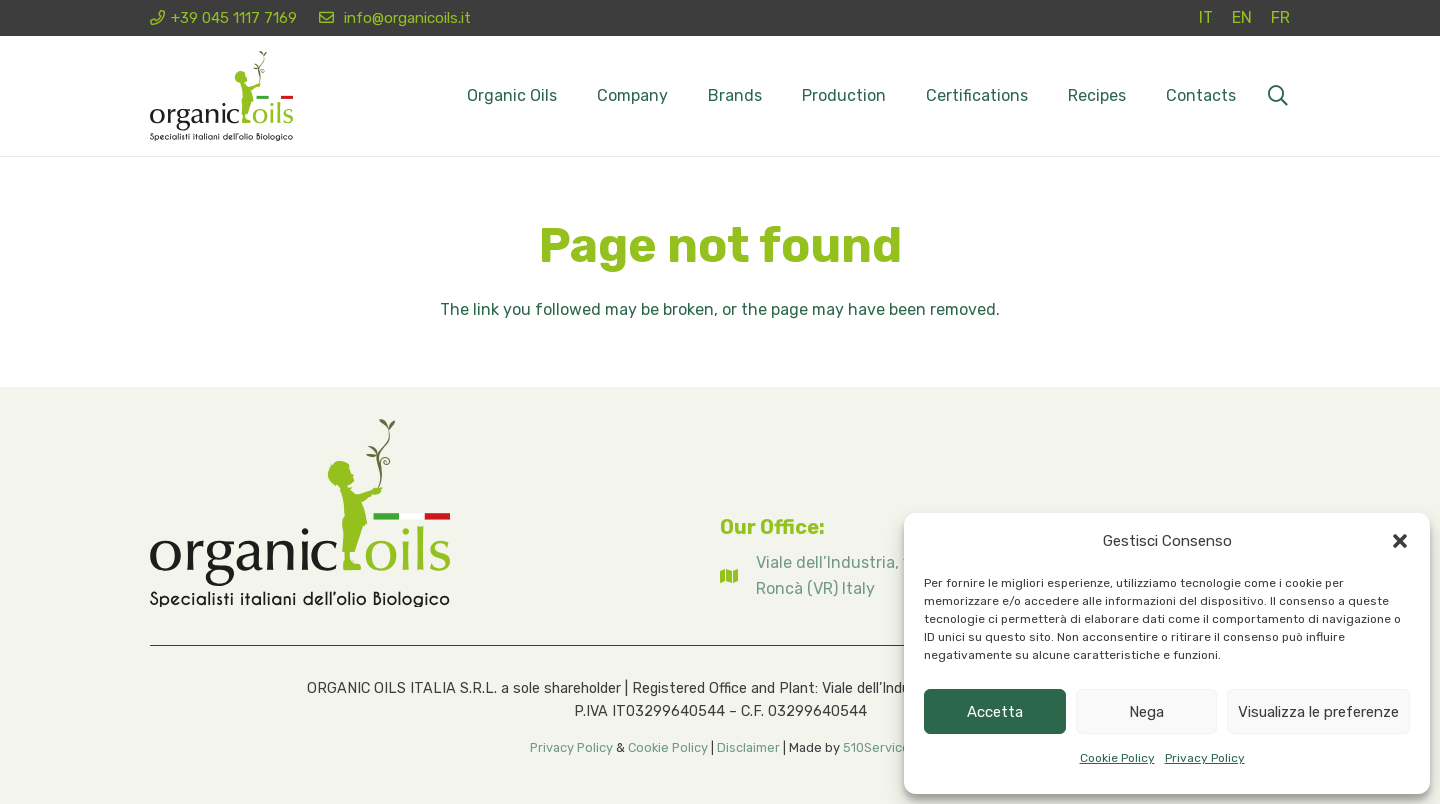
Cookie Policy (1117, 758)
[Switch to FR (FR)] (1280, 17)
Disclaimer (748, 747)
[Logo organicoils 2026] (221, 96)
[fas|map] (738, 576)
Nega (1146, 712)
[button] (1400, 541)
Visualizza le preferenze (1318, 712)
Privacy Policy (1205, 758)
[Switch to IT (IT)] (1206, 17)
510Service (876, 747)
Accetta (995, 712)
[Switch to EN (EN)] (1242, 17)
